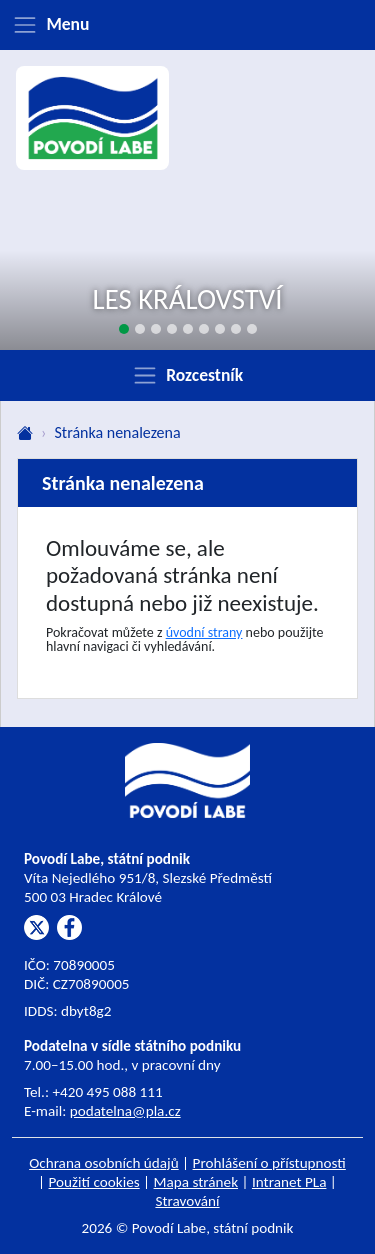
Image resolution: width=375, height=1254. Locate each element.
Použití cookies (94, 1182)
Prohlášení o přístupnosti (269, 1163)
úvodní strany (204, 632)
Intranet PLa (289, 1182)
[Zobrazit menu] (187, 25)
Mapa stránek (196, 1182)
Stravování (187, 1201)
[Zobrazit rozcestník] (187, 375)
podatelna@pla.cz (125, 1111)
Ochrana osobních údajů (104, 1163)
